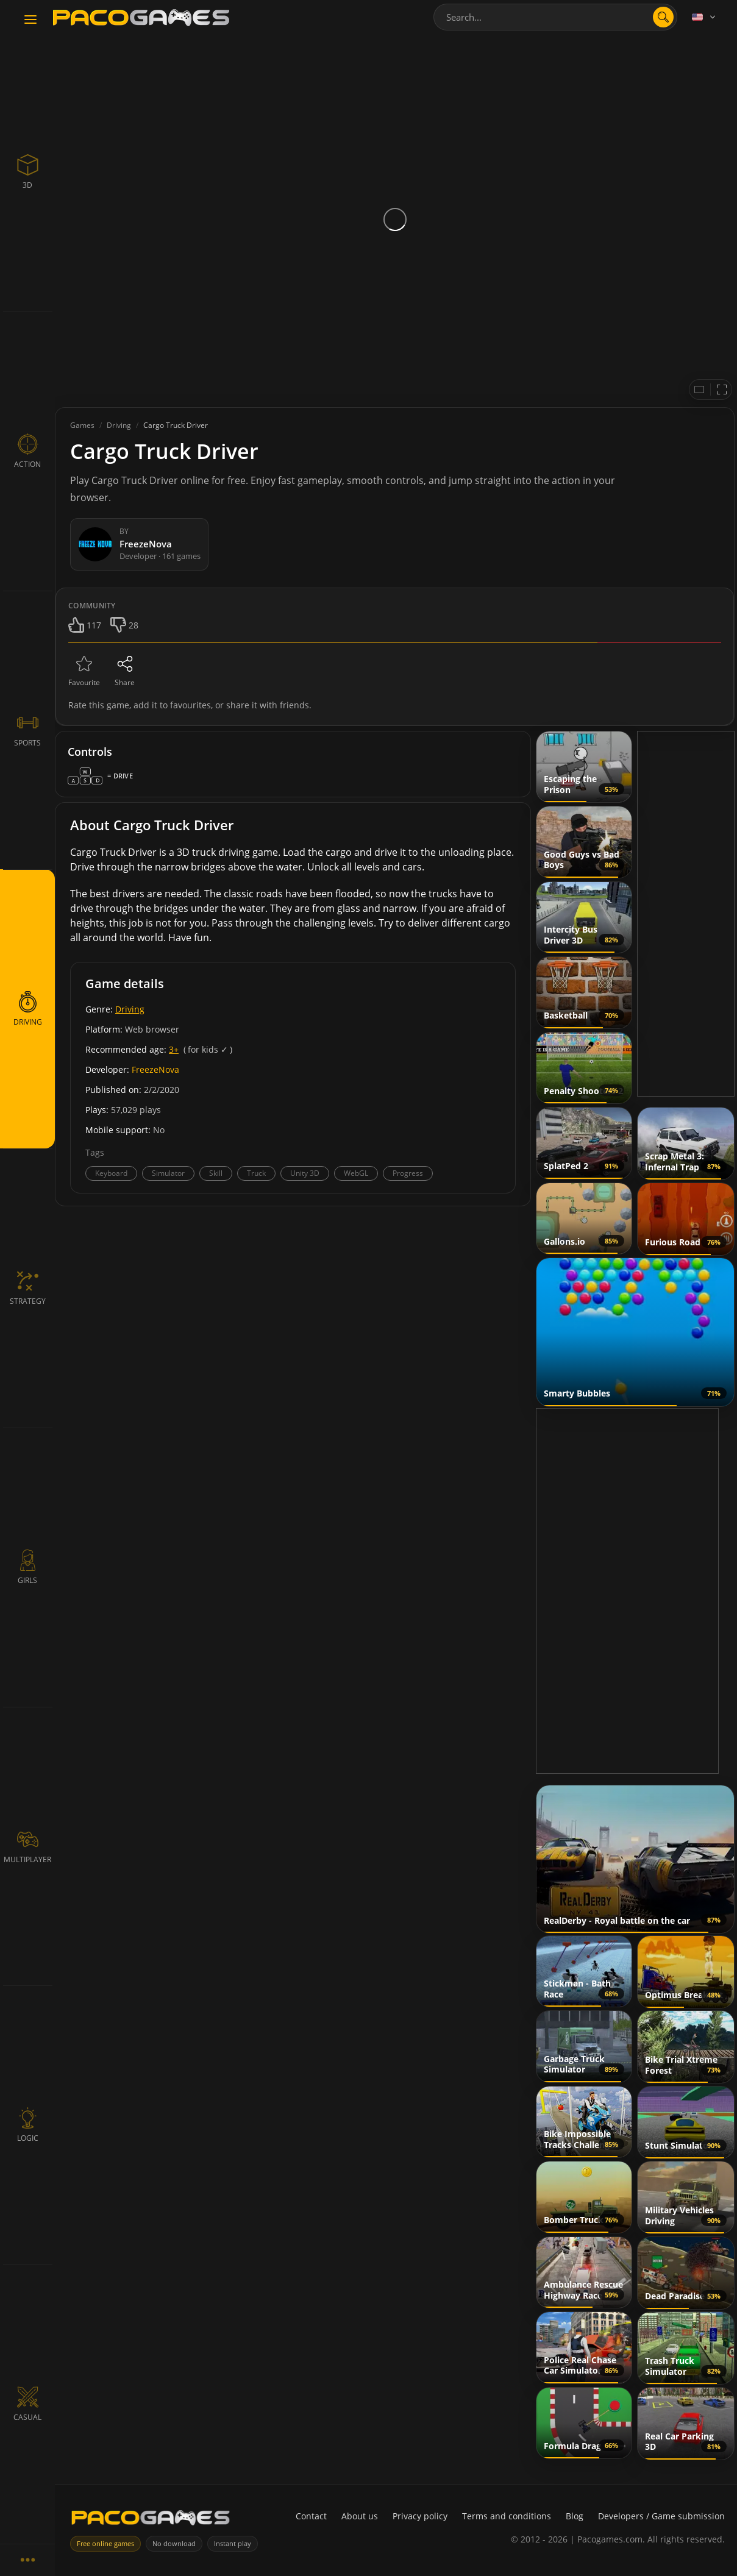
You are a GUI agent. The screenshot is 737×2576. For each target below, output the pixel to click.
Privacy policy (420, 2516)
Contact (311, 2516)
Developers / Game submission (661, 2516)
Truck (256, 1173)
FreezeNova (155, 1069)
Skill (216, 1173)
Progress (408, 1173)
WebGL (356, 1173)
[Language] (705, 17)
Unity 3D (304, 1173)
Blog (574, 2516)
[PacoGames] (150, 2520)
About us (359, 2516)
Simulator (168, 1173)
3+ (174, 1049)
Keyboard (111, 1173)
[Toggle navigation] (30, 20)
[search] (663, 17)
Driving (129, 1009)
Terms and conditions (506, 2516)
